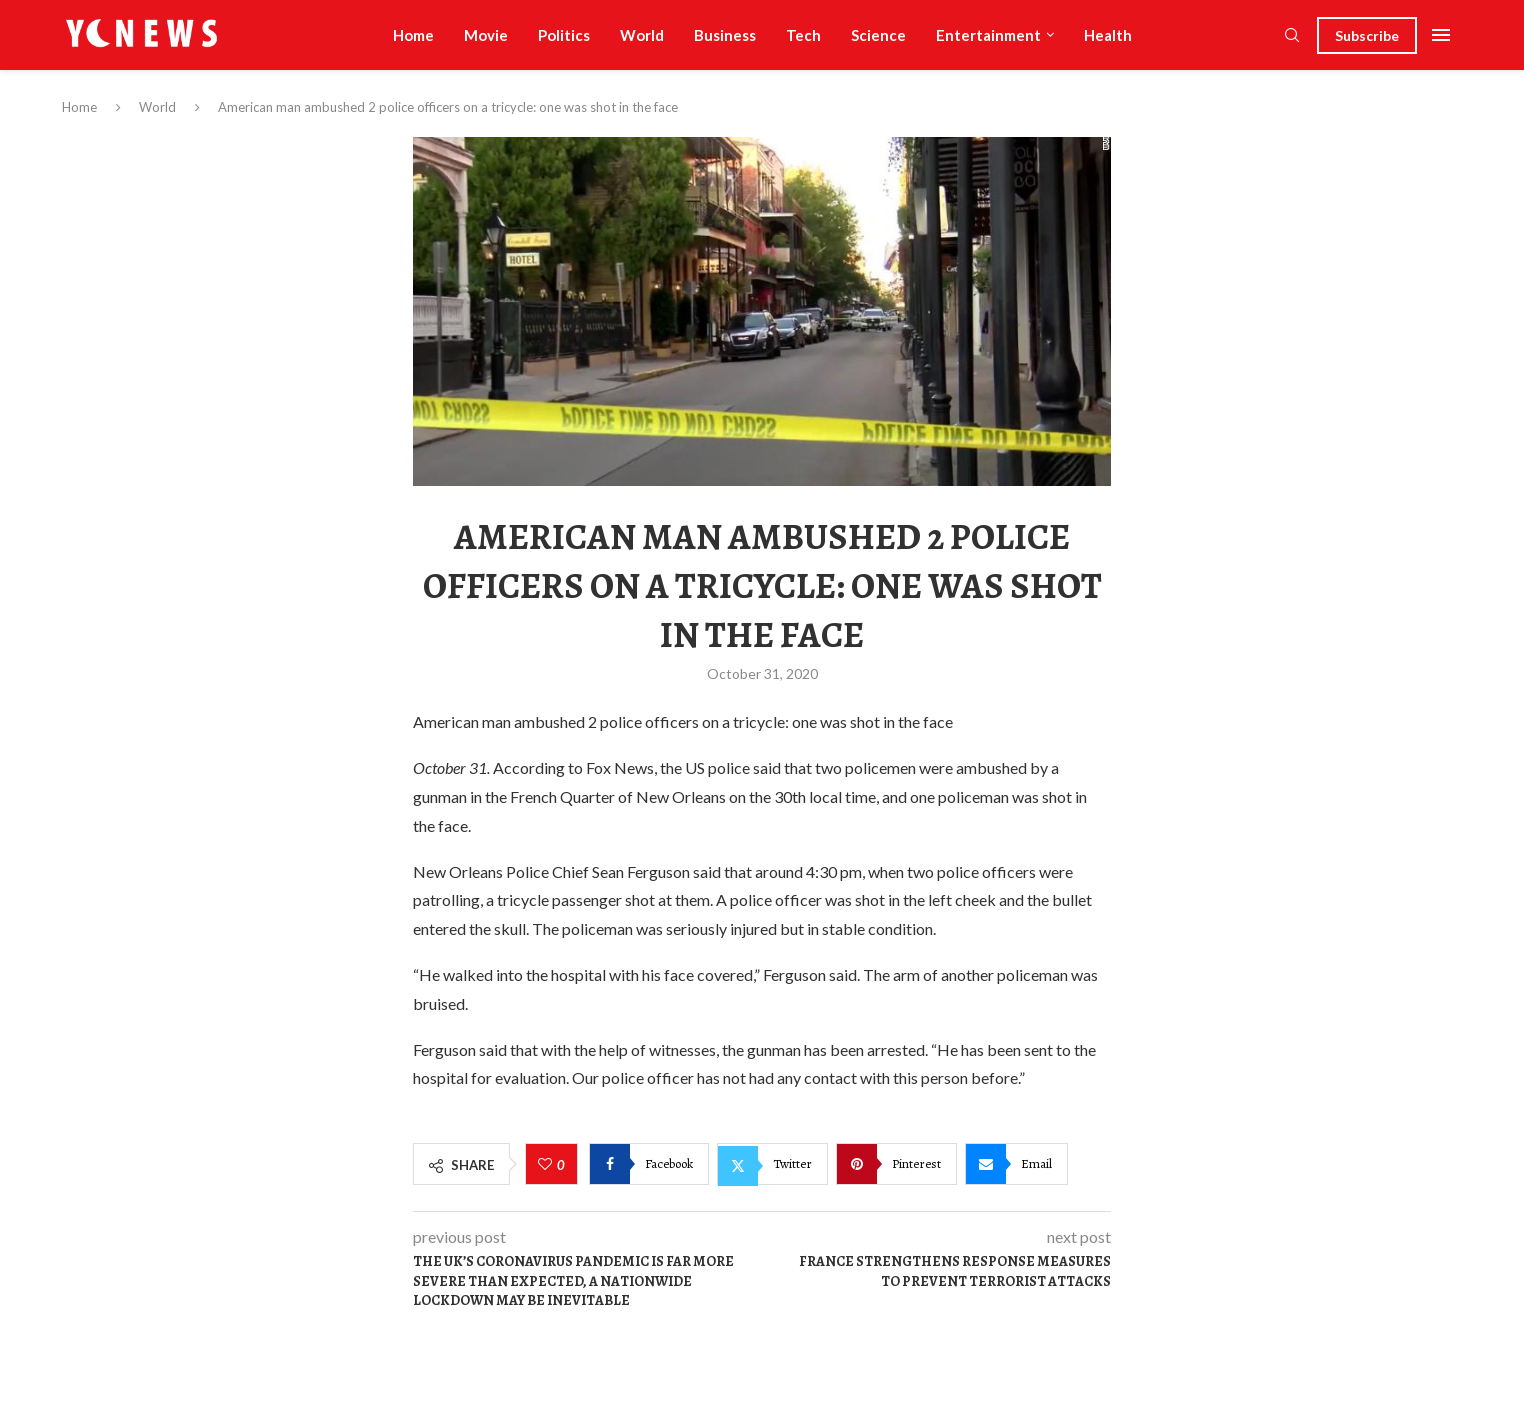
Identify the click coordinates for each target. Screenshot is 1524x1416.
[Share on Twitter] (772, 1164)
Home (413, 35)
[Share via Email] (1016, 1164)
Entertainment (988, 35)
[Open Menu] (1441, 35)
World (642, 35)
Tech (803, 35)
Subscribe (1367, 35)
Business (725, 35)
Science (878, 35)
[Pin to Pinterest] (896, 1164)
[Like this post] (547, 1165)
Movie (486, 35)
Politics (564, 35)
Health (1108, 35)
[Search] (1292, 36)
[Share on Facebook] (649, 1164)
